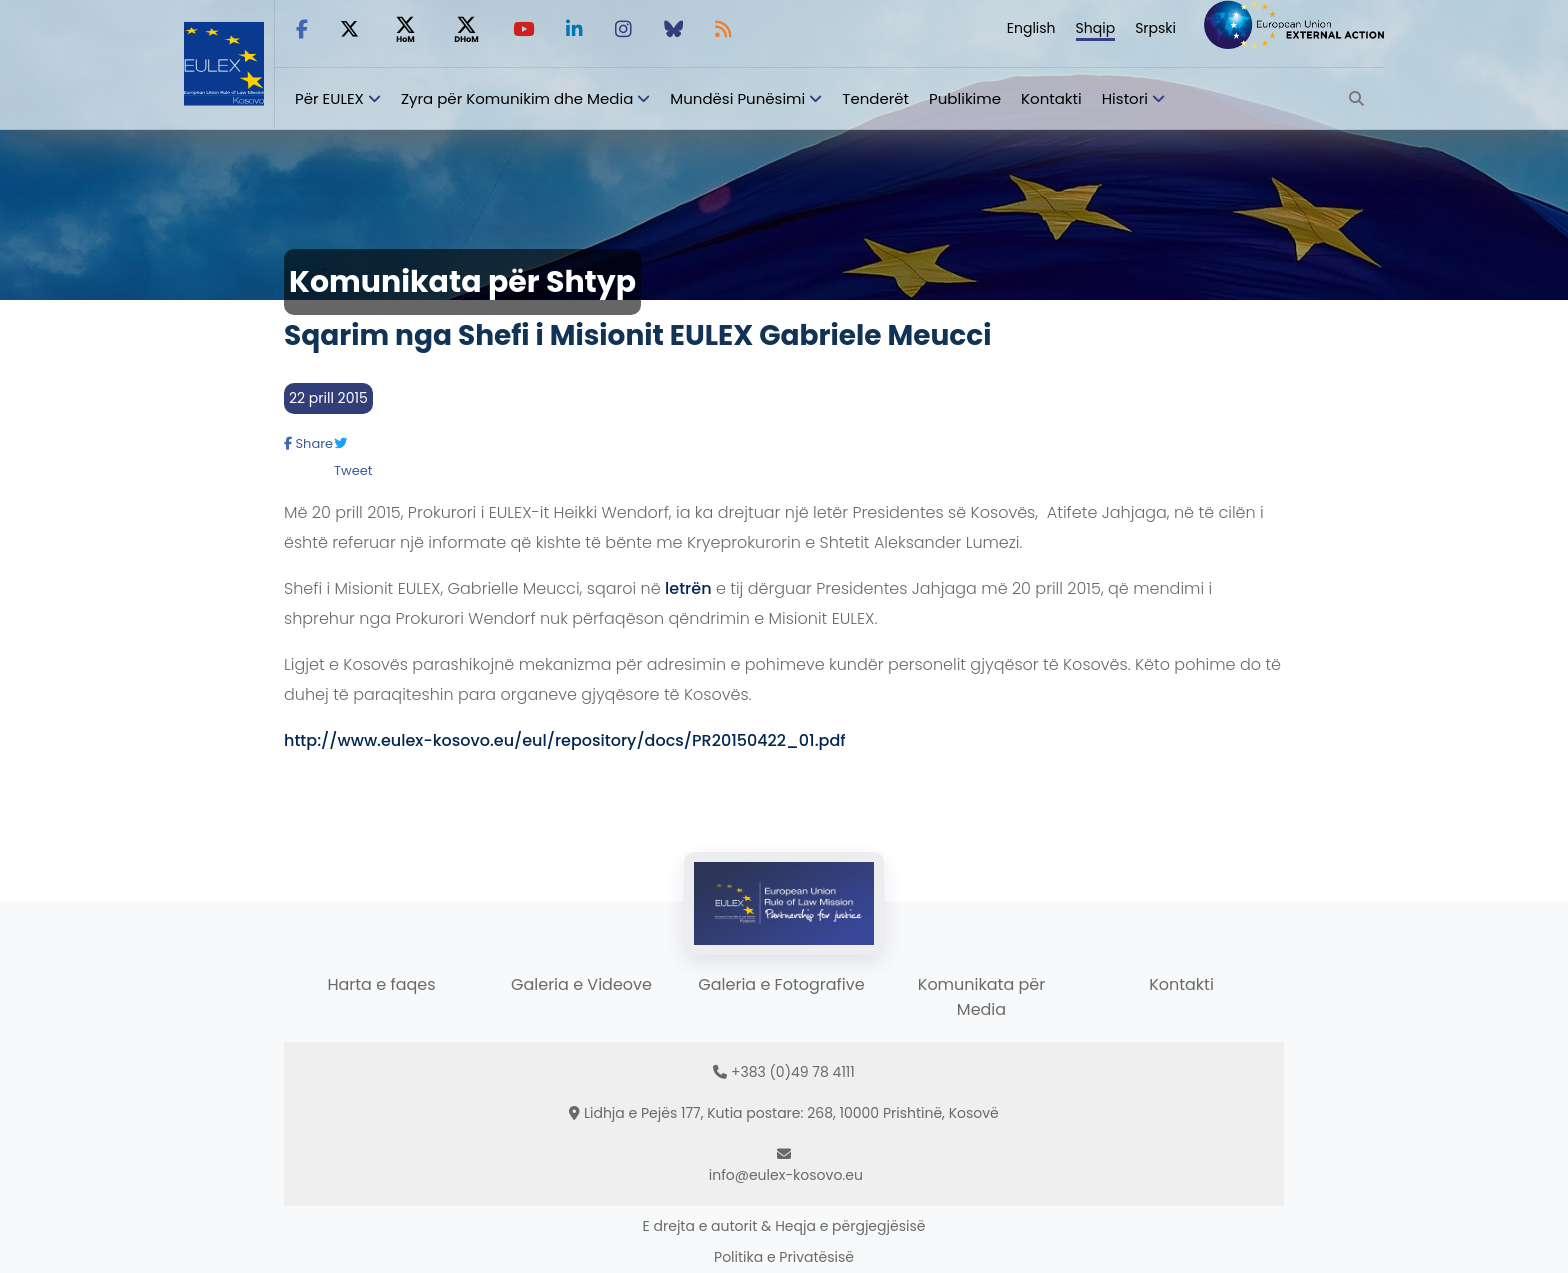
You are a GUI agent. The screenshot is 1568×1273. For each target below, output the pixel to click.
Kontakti (1051, 98)
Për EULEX (329, 98)
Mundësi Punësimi (737, 98)
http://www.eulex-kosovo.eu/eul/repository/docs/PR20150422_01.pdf (565, 740)
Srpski (1155, 28)
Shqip (1096, 28)
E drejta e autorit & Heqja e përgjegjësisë (784, 1226)
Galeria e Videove (581, 984)
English (1031, 28)
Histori (1125, 98)
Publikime (965, 98)
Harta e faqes (381, 984)
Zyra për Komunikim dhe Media (517, 98)
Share (308, 443)
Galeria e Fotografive (781, 984)
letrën (688, 588)
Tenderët (875, 98)
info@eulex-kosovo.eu (786, 1175)
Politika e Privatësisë (784, 1257)
